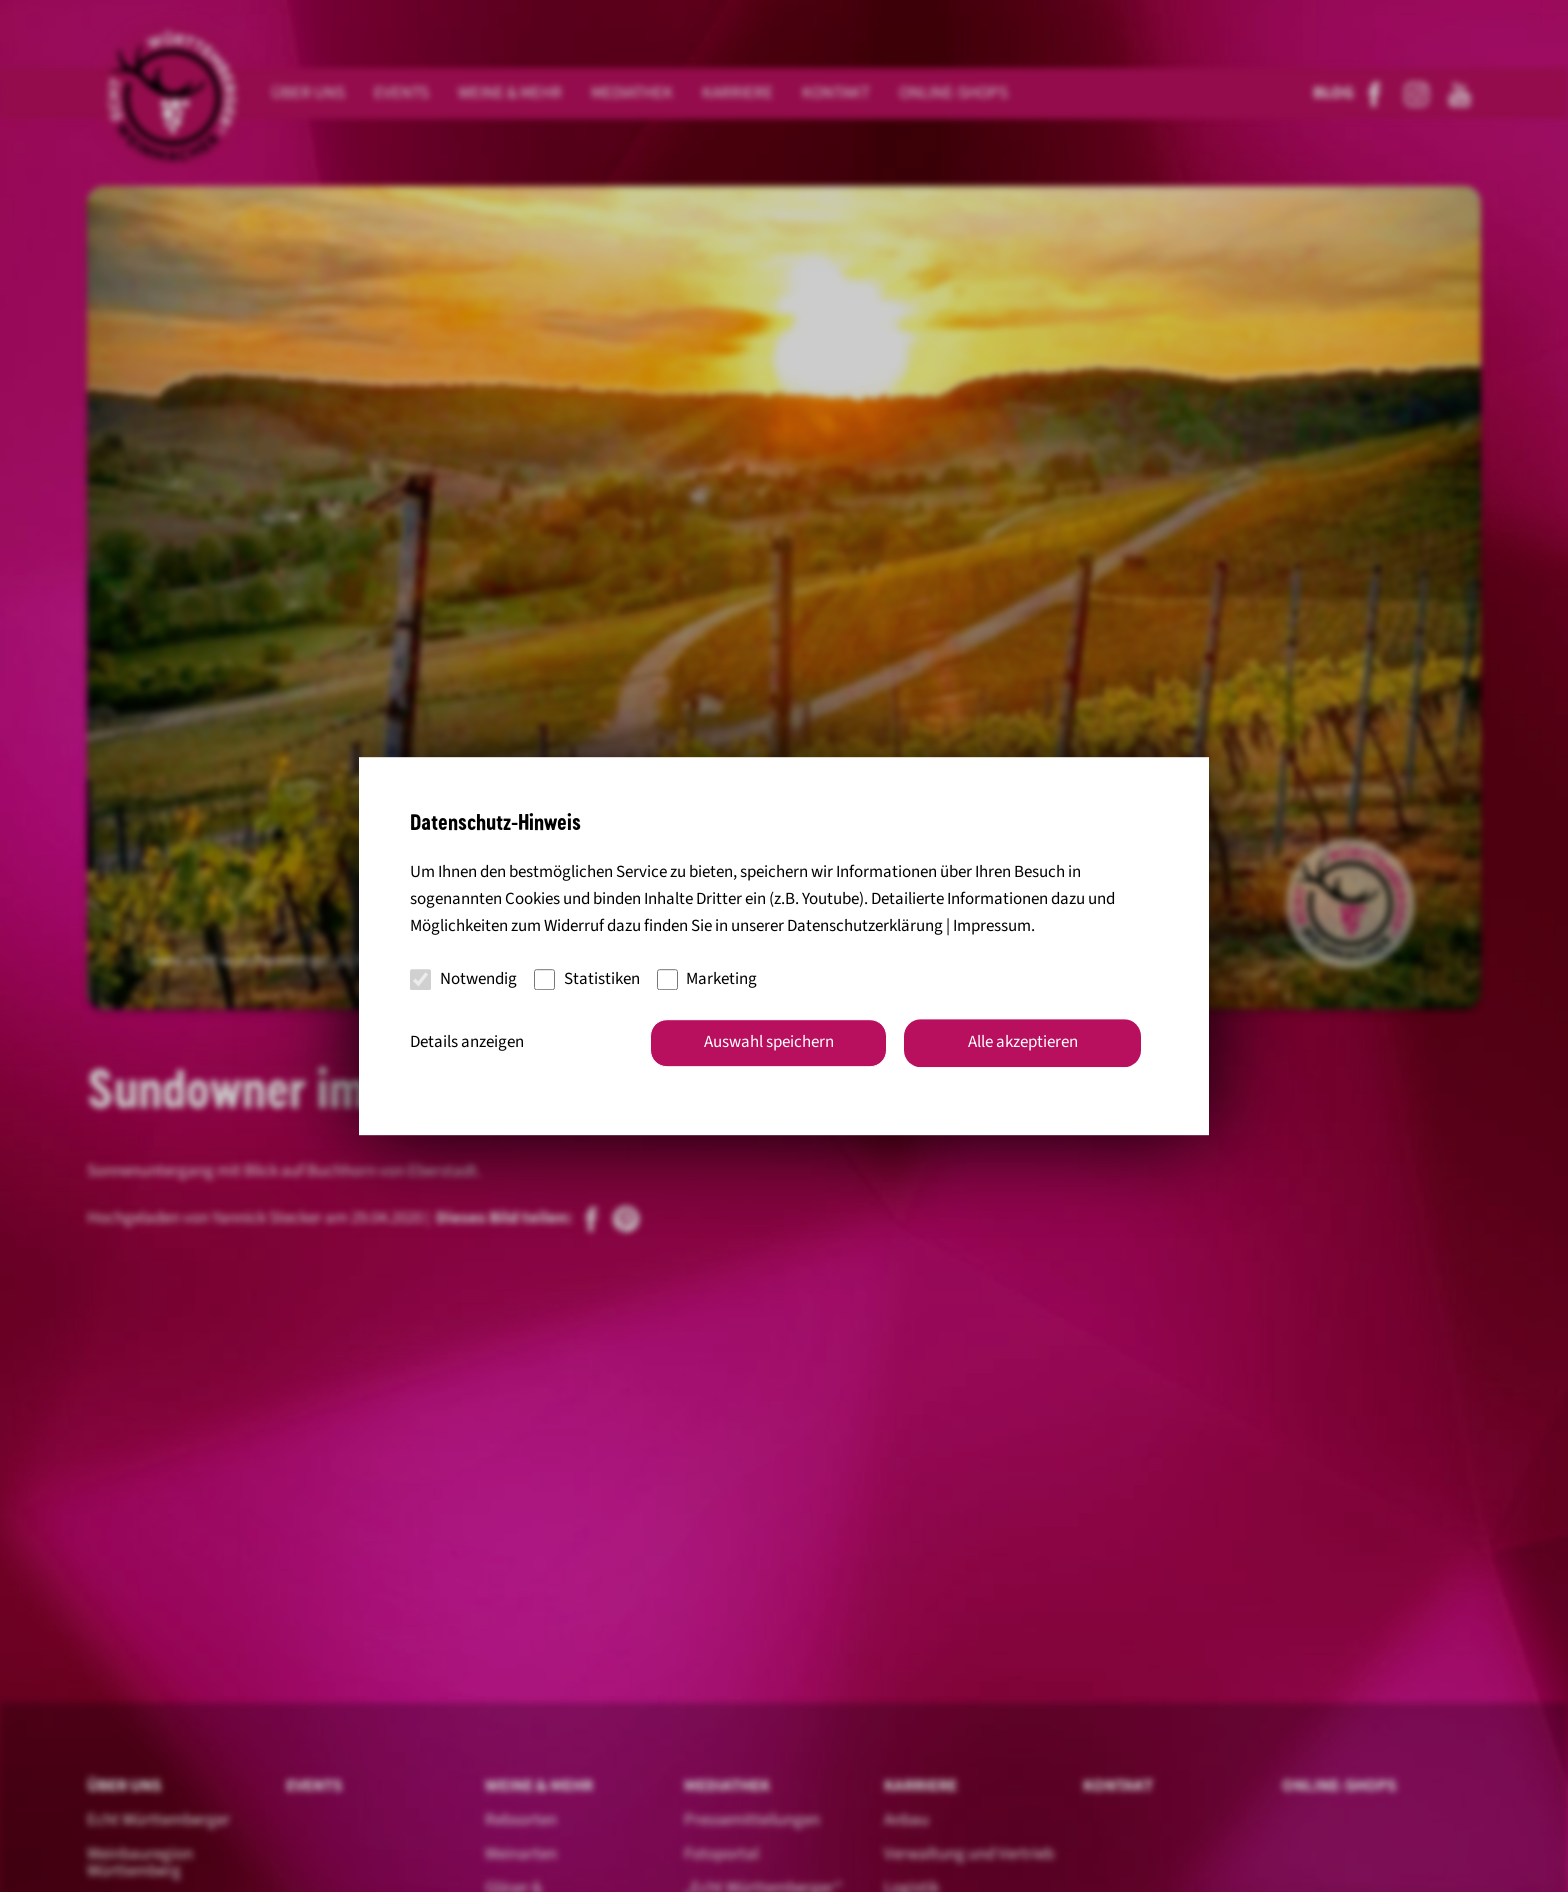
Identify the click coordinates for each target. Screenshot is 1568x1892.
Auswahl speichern (769, 1042)
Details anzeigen (467, 1042)
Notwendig (463, 979)
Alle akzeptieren (1023, 1042)
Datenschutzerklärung (865, 927)
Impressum (992, 927)
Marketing (707, 979)
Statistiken (587, 979)
